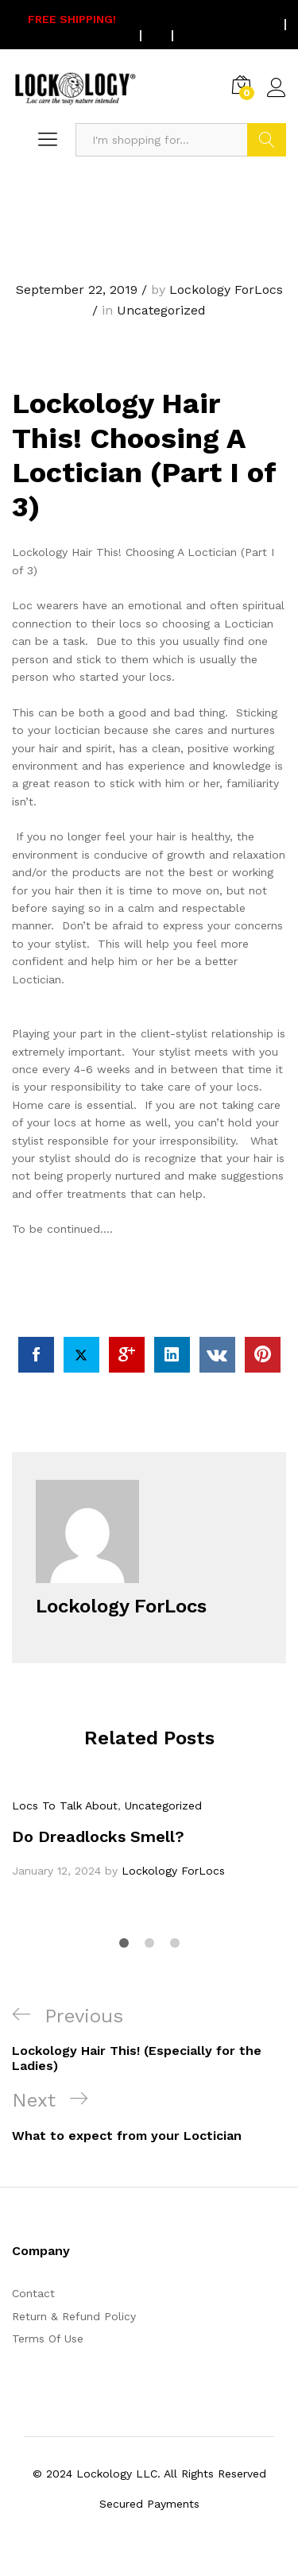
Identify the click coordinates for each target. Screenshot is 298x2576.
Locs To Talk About (65, 1805)
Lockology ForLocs (226, 289)
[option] (149, 1838)
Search (266, 139)
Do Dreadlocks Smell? (98, 1836)
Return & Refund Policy (74, 2316)
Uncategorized (161, 310)
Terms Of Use (47, 2338)
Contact (33, 2293)
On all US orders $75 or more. (137, 25)
